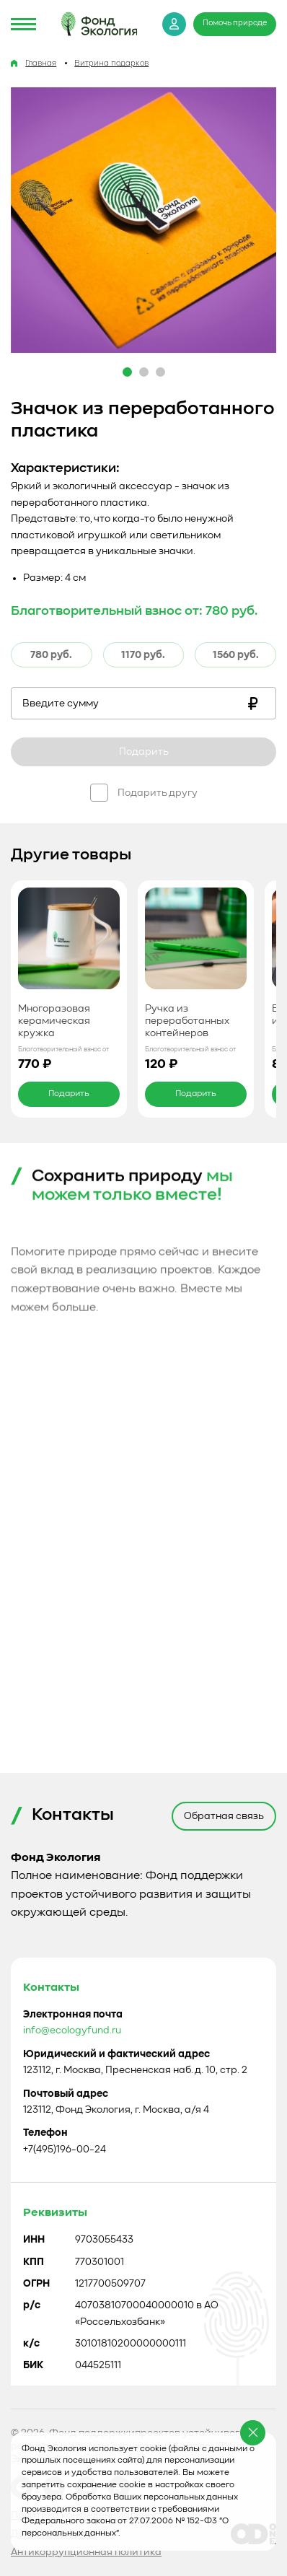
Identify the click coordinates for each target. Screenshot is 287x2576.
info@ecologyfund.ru (72, 2282)
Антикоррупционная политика (86, 2552)
